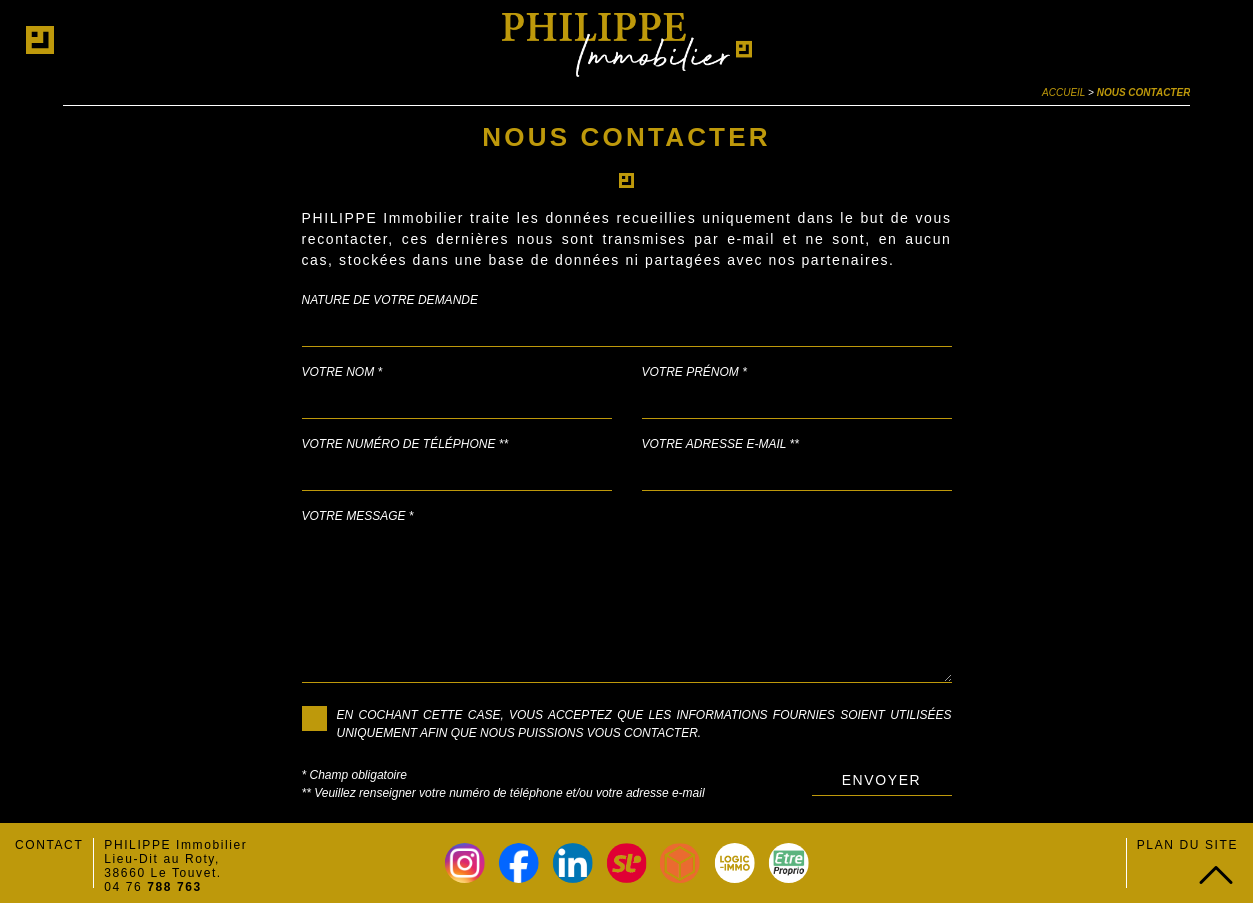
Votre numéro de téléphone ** (405, 444)
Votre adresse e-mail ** (720, 444)
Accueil (1063, 92)
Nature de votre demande (390, 300)
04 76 (153, 887)
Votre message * (358, 516)
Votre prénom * (694, 372)
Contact (49, 845)
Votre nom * (342, 372)
